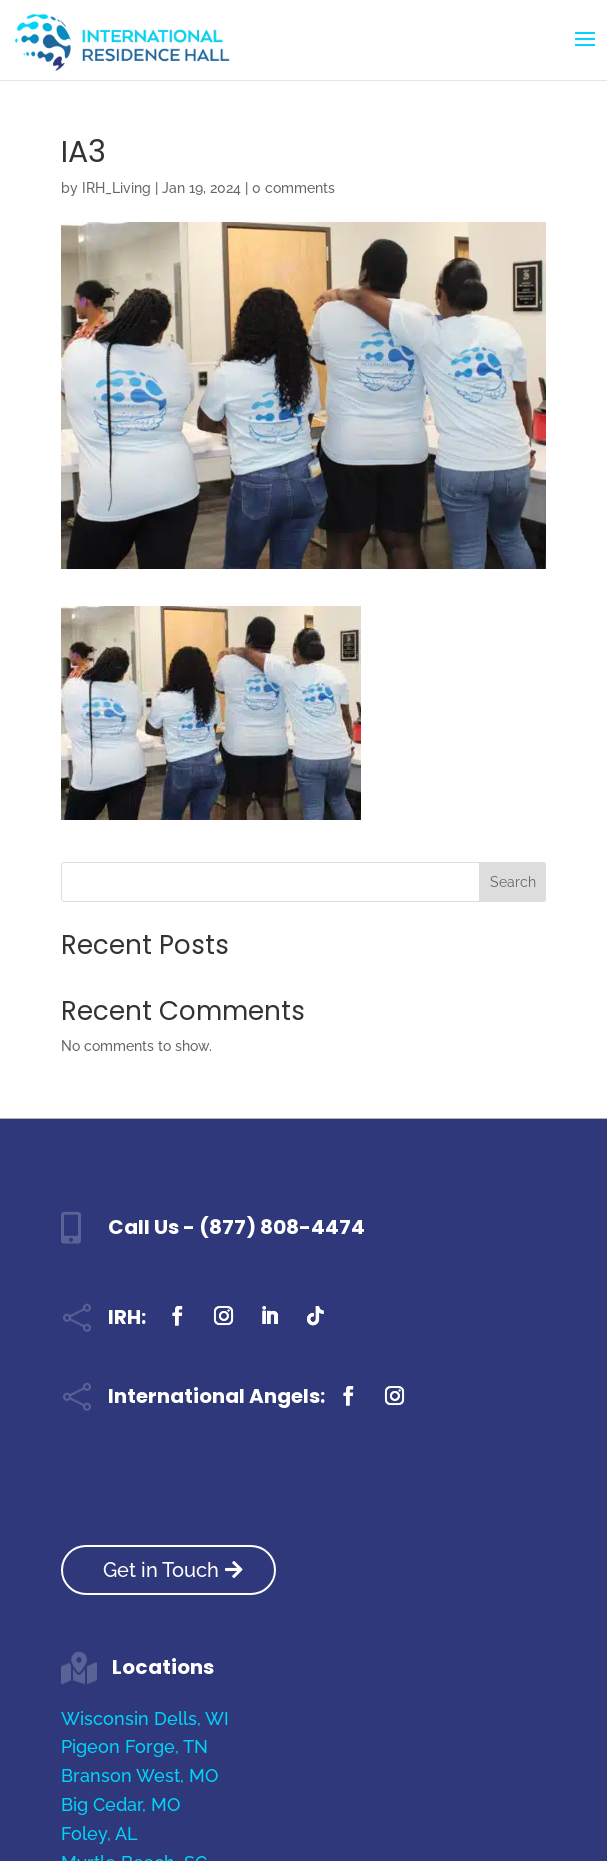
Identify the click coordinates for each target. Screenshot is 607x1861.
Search (513, 882)
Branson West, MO (139, 1775)
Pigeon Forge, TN (134, 1746)
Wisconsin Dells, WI (145, 1718)
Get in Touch (161, 1570)
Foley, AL (99, 1833)
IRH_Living (116, 188)
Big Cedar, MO (120, 1804)
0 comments (293, 188)
